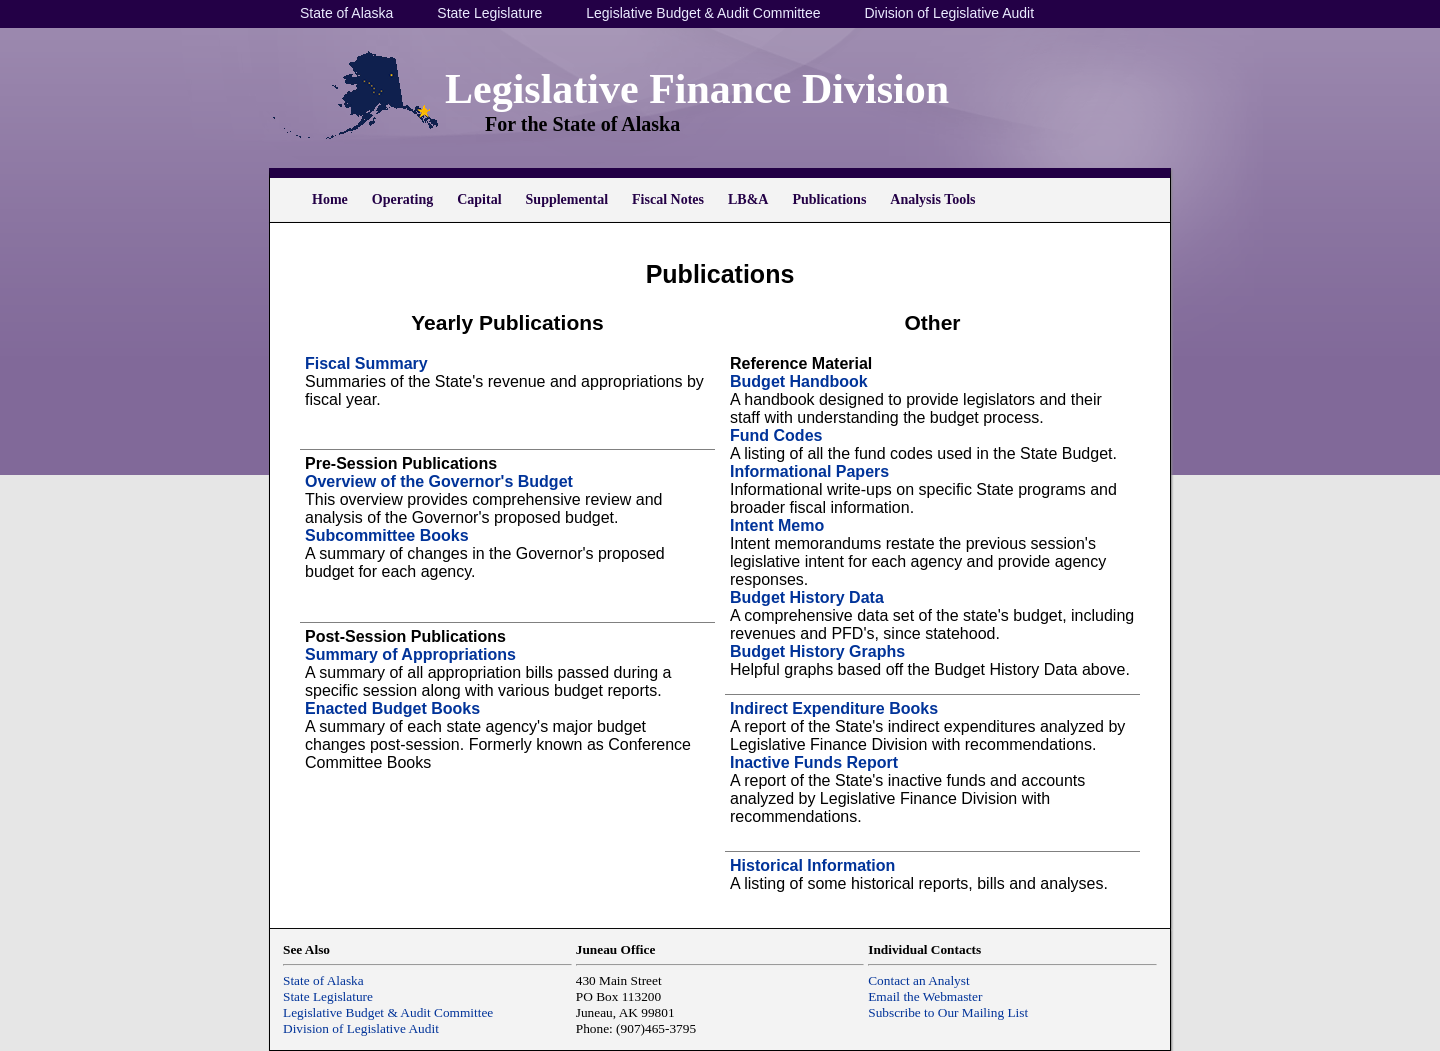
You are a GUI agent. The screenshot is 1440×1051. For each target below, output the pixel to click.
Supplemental (567, 199)
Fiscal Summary (366, 363)
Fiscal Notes (668, 199)
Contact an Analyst (918, 980)
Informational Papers (809, 471)
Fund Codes (776, 435)
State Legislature (489, 13)
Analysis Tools (932, 199)
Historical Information (812, 865)
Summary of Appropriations (410, 654)
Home (330, 199)
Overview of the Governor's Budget (439, 481)
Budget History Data (807, 597)
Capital (479, 199)
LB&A (748, 199)
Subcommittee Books (387, 535)
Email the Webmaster (925, 996)
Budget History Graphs (817, 651)
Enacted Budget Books (392, 708)
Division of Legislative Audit (949, 13)
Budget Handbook (799, 381)
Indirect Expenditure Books (834, 708)
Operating (402, 199)
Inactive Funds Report (814, 762)
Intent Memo (777, 525)
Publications (829, 199)
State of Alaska (346, 13)
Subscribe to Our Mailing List (948, 1012)
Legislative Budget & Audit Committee (703, 13)
